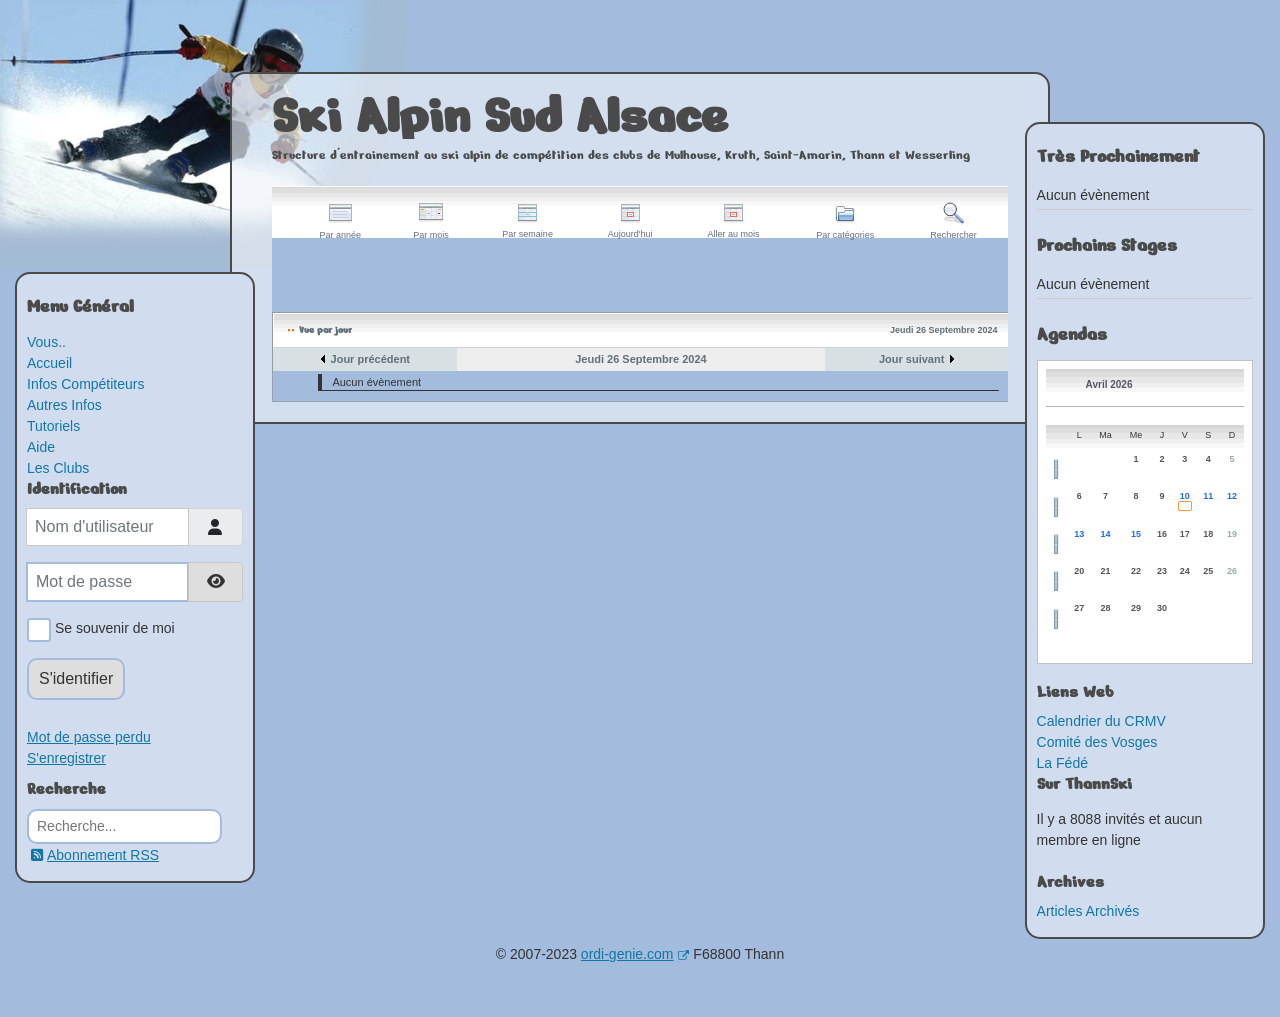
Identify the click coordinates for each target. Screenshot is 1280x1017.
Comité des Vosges (1097, 742)
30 (1162, 608)
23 (1162, 571)
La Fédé (1062, 763)
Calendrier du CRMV (1101, 721)
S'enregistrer (66, 758)
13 (1079, 534)
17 (1185, 534)
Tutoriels (53, 426)
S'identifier (76, 678)
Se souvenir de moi (111, 630)
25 (1208, 571)
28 (1106, 608)
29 (1136, 608)
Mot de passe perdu (89, 737)
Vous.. (46, 342)
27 (1079, 608)
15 (1136, 534)
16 (1162, 534)
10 (1185, 496)
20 (1079, 571)
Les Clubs (58, 468)
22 (1136, 571)
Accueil (49, 363)
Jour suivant (911, 359)
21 (1106, 571)
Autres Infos (64, 405)
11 (1208, 496)
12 (1232, 496)
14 (1106, 534)
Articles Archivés (1088, 911)
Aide (41, 447)
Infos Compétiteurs (86, 384)
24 (1185, 571)
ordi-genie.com (635, 954)
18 (1208, 534)
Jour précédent (370, 359)
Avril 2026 (1109, 384)
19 (1232, 534)
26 (1232, 571)
